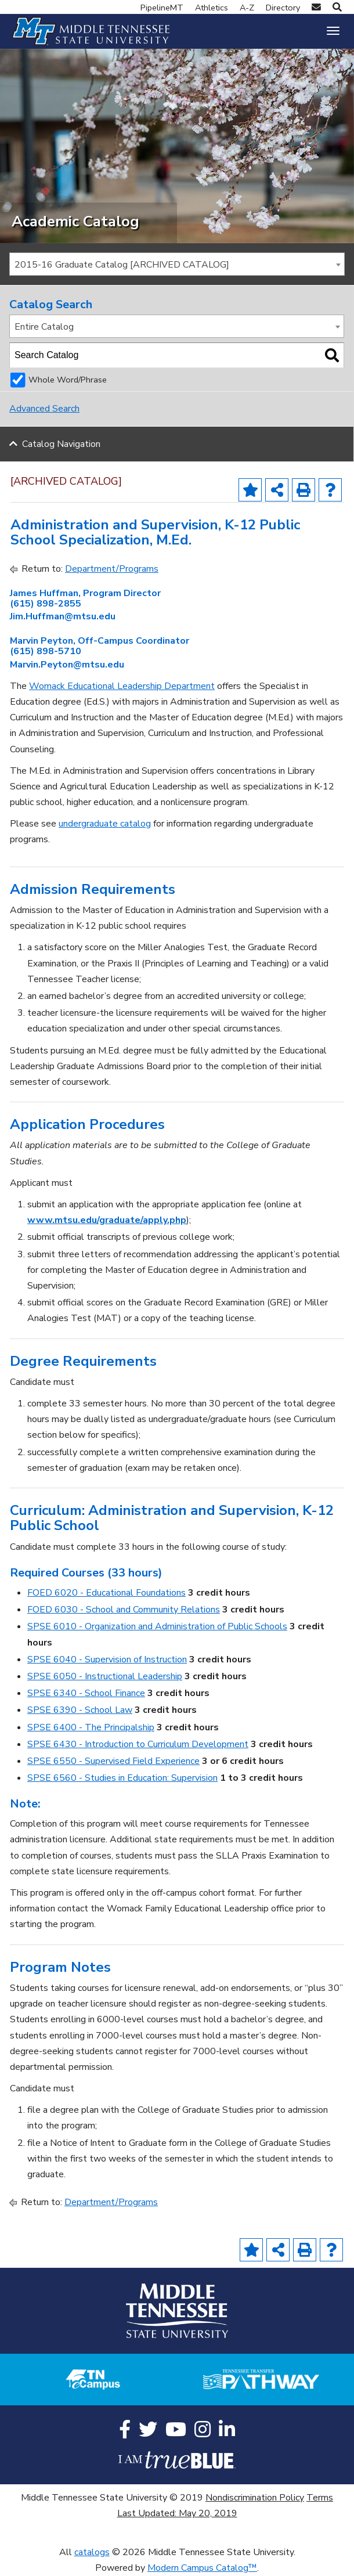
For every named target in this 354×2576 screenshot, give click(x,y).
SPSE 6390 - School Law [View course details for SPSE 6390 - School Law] (79, 1710)
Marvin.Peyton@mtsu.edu (67, 664)
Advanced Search (44, 408)
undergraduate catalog (105, 823)
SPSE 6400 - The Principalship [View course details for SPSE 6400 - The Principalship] (90, 1727)
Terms (319, 2497)
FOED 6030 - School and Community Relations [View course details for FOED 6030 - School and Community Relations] (123, 1609)
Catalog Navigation (61, 444)
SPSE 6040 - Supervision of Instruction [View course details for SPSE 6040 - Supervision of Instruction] (107, 1659)
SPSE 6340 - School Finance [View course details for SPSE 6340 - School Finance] (86, 1693)
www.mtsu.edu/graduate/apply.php (106, 1220)
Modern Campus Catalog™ (202, 2567)
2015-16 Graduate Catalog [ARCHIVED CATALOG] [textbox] (122, 264)
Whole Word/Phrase (67, 379)
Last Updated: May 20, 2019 (177, 2513)
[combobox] (177, 264)
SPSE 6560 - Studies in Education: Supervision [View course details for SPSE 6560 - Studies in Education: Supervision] (122, 1778)
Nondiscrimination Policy (254, 2497)
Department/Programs (111, 568)
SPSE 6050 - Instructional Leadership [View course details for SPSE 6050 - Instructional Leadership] (104, 1676)
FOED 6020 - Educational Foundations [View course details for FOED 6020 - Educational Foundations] (106, 1592)
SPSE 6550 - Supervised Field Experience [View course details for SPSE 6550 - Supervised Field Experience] (113, 1761)
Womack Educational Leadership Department (122, 686)
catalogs (92, 2552)
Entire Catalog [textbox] (44, 326)
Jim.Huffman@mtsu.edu (62, 616)
